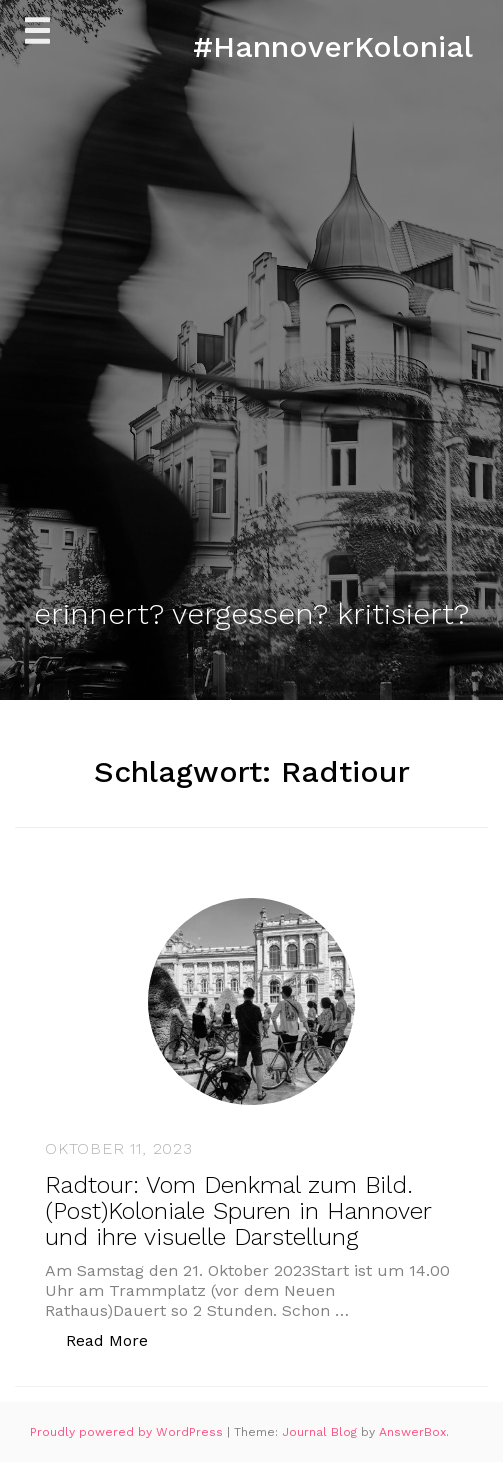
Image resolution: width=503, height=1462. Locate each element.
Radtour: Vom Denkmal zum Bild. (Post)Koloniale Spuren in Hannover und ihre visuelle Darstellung (238, 1211)
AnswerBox (412, 1432)
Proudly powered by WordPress (128, 1432)
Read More (117, 1339)
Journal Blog (321, 1432)
